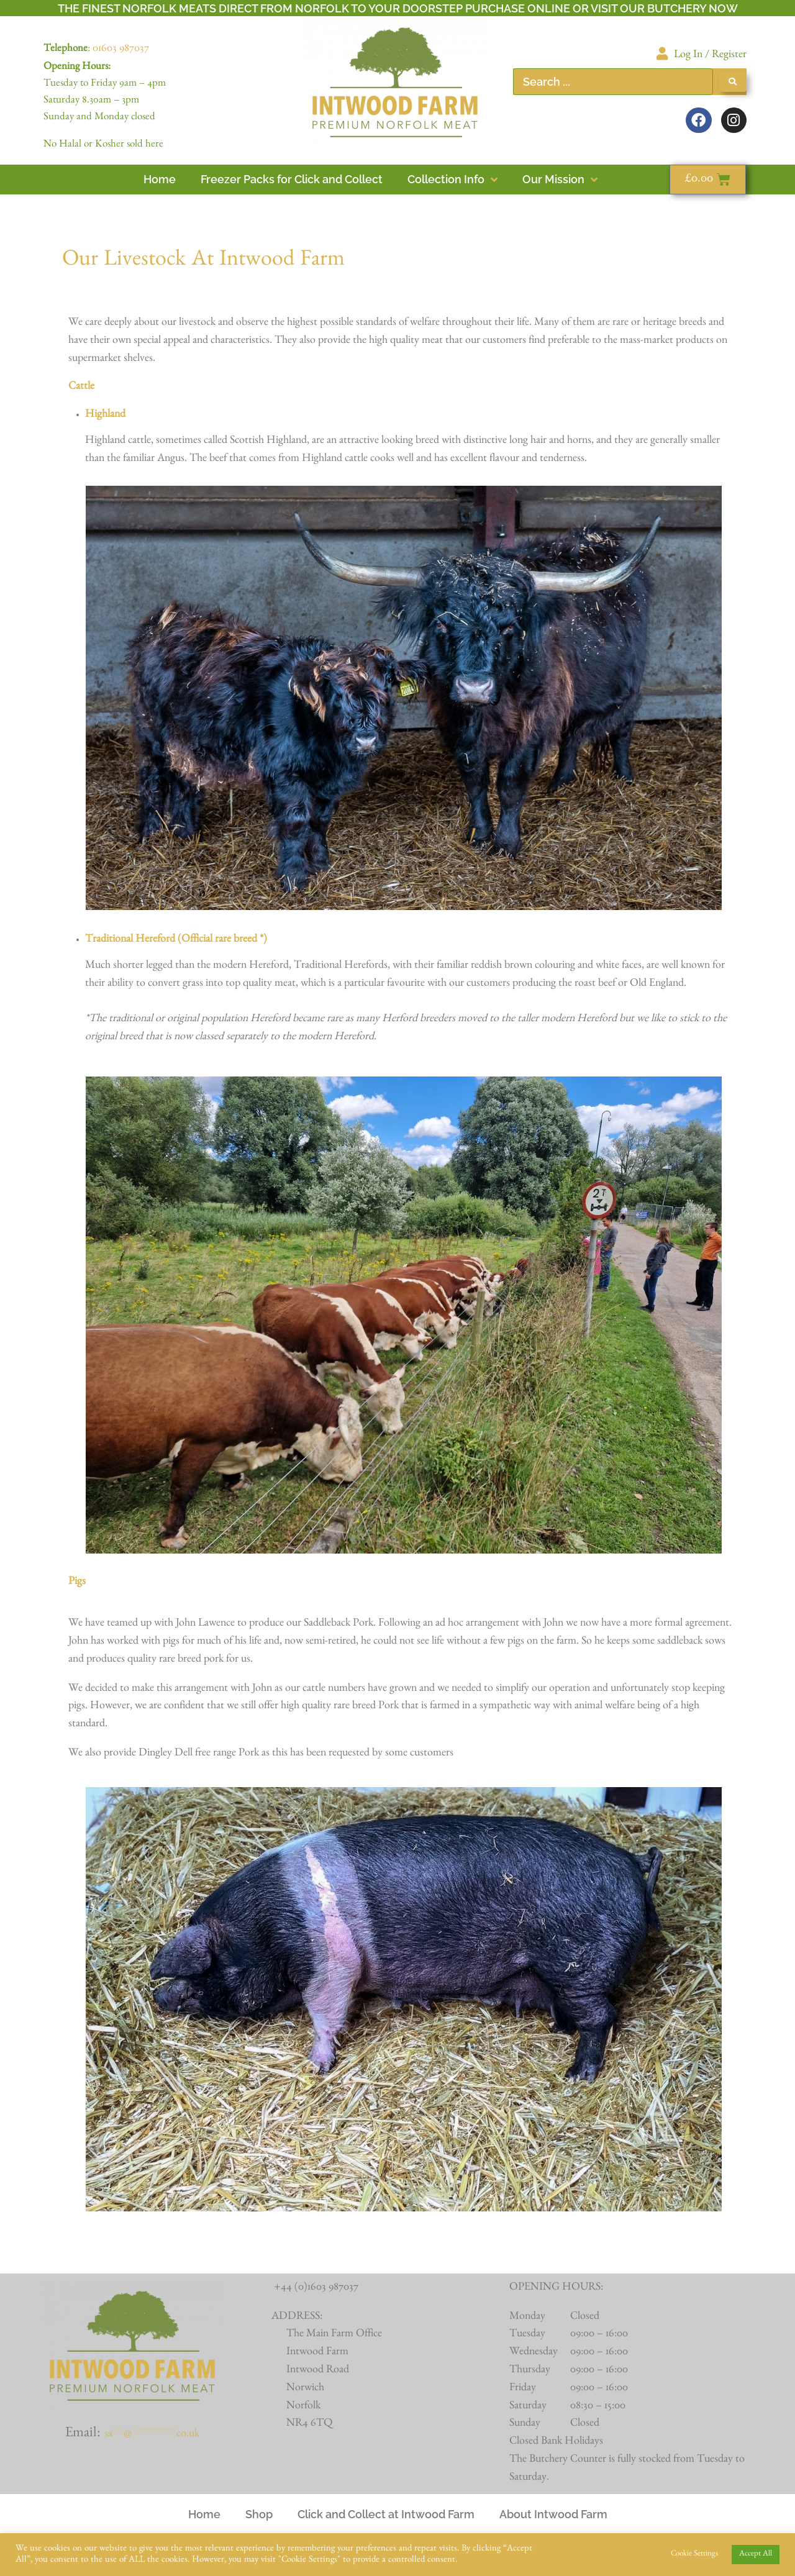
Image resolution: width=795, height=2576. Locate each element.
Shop (259, 2514)
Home (204, 2514)
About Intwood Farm (553, 2514)
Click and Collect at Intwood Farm (386, 2514)
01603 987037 (121, 49)
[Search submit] (733, 81)
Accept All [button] (755, 2555)
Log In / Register (710, 55)
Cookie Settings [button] (694, 2555)
